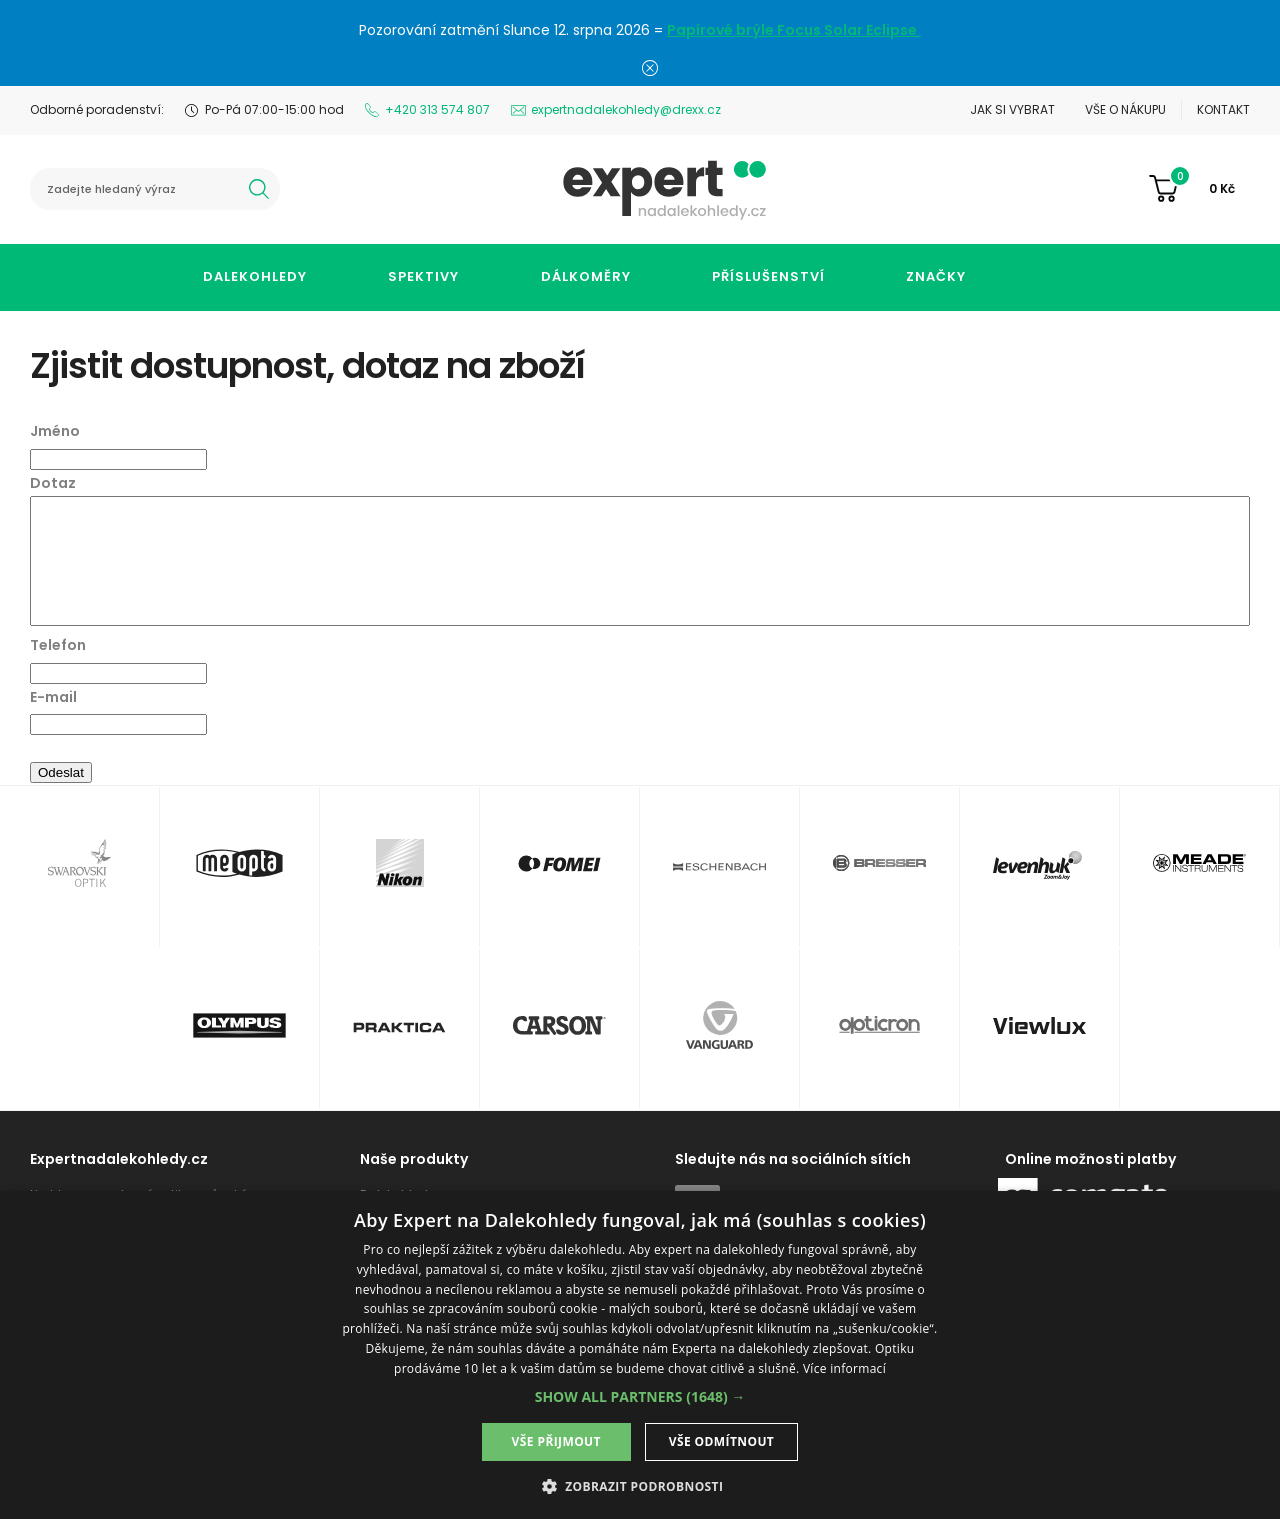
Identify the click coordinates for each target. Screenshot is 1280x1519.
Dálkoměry (586, 276)
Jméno (55, 431)
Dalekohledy (255, 276)
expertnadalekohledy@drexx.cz (626, 109)
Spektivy (423, 276)
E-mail (53, 697)
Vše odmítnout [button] (721, 1441)
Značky (936, 276)
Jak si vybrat (1012, 109)
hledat (259, 189)
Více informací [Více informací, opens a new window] (844, 1368)
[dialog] (640, 1355)
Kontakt (1223, 109)
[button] (640, 1396)
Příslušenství (768, 276)
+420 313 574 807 (437, 109)
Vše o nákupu (1125, 109)
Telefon (58, 645)
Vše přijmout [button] (556, 1441)
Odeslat (61, 772)
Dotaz (53, 483)
